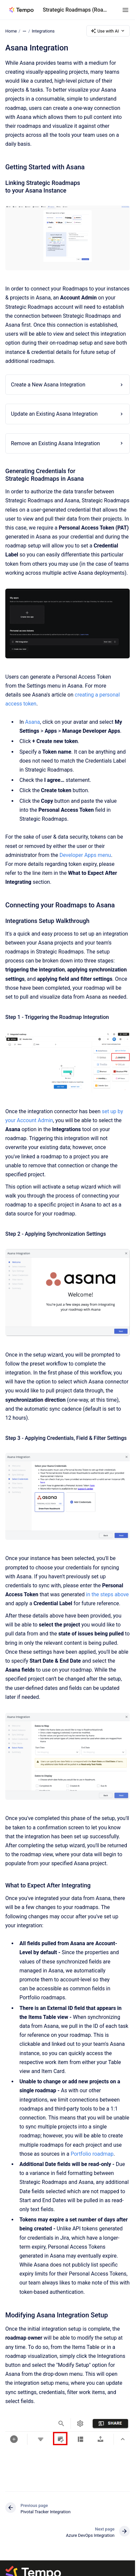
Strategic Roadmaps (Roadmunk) (76, 10)
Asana (32, 722)
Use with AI (108, 31)
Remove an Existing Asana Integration (55, 443)
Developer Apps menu (85, 855)
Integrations (43, 30)
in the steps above (107, 1594)
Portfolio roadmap (92, 2154)
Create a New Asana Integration (48, 384)
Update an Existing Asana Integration (54, 414)
